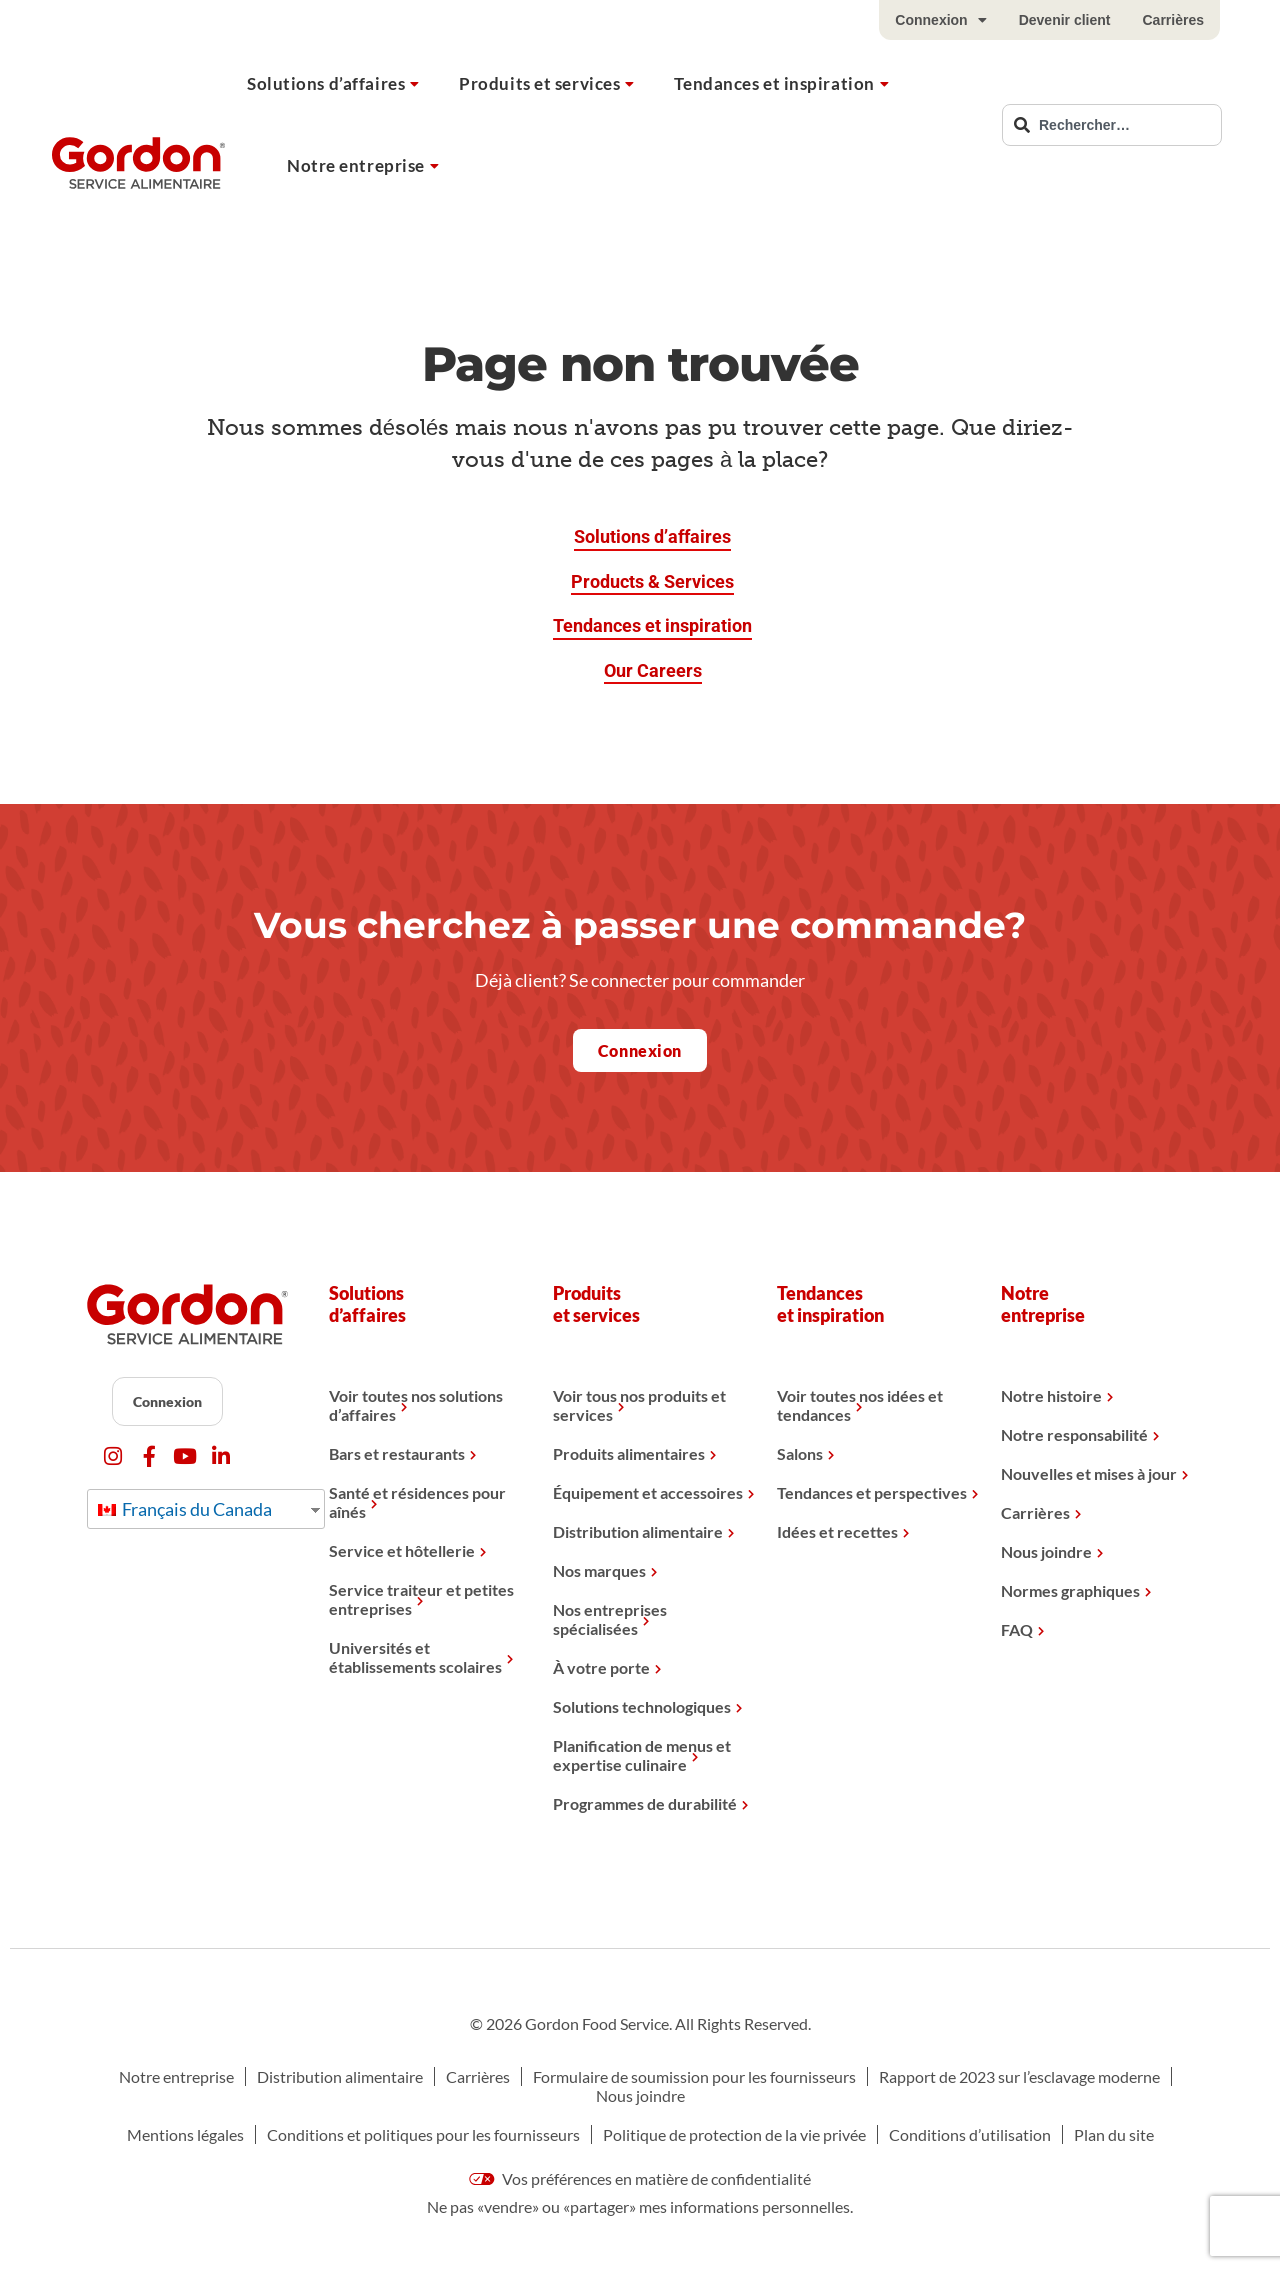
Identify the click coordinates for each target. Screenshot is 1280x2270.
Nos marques (599, 1570)
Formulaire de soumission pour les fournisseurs (694, 2076)
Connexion (940, 20)
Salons (800, 1453)
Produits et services (539, 83)
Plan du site (1114, 2134)
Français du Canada (185, 1509)
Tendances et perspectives (872, 1492)
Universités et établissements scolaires (415, 1657)
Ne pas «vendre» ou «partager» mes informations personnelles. (640, 2206)
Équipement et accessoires (648, 1492)
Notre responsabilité (1074, 1434)
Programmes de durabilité (645, 1803)
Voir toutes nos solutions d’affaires (416, 1405)
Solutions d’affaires (326, 83)
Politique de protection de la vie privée (734, 2134)
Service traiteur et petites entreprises (421, 1599)
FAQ (1017, 1629)
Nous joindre (1046, 1551)
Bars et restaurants (397, 1453)
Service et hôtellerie (402, 1550)
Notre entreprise (356, 165)
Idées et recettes (837, 1531)
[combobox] (1112, 125)
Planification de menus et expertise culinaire (642, 1755)
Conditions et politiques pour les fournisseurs (423, 2134)
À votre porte (601, 1667)
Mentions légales (185, 2134)
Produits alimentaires (629, 1453)
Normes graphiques (1070, 1590)
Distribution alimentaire (638, 1531)
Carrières (1174, 20)
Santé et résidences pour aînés (417, 1502)
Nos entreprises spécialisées (610, 1619)
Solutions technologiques (642, 1706)
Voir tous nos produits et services (639, 1405)
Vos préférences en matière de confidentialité (640, 2178)
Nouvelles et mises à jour (1089, 1473)
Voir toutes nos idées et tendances (860, 1405)
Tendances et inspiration (774, 83)
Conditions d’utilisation (970, 2134)
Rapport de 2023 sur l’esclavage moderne (1019, 2076)
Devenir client (1065, 20)
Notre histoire (1051, 1395)
